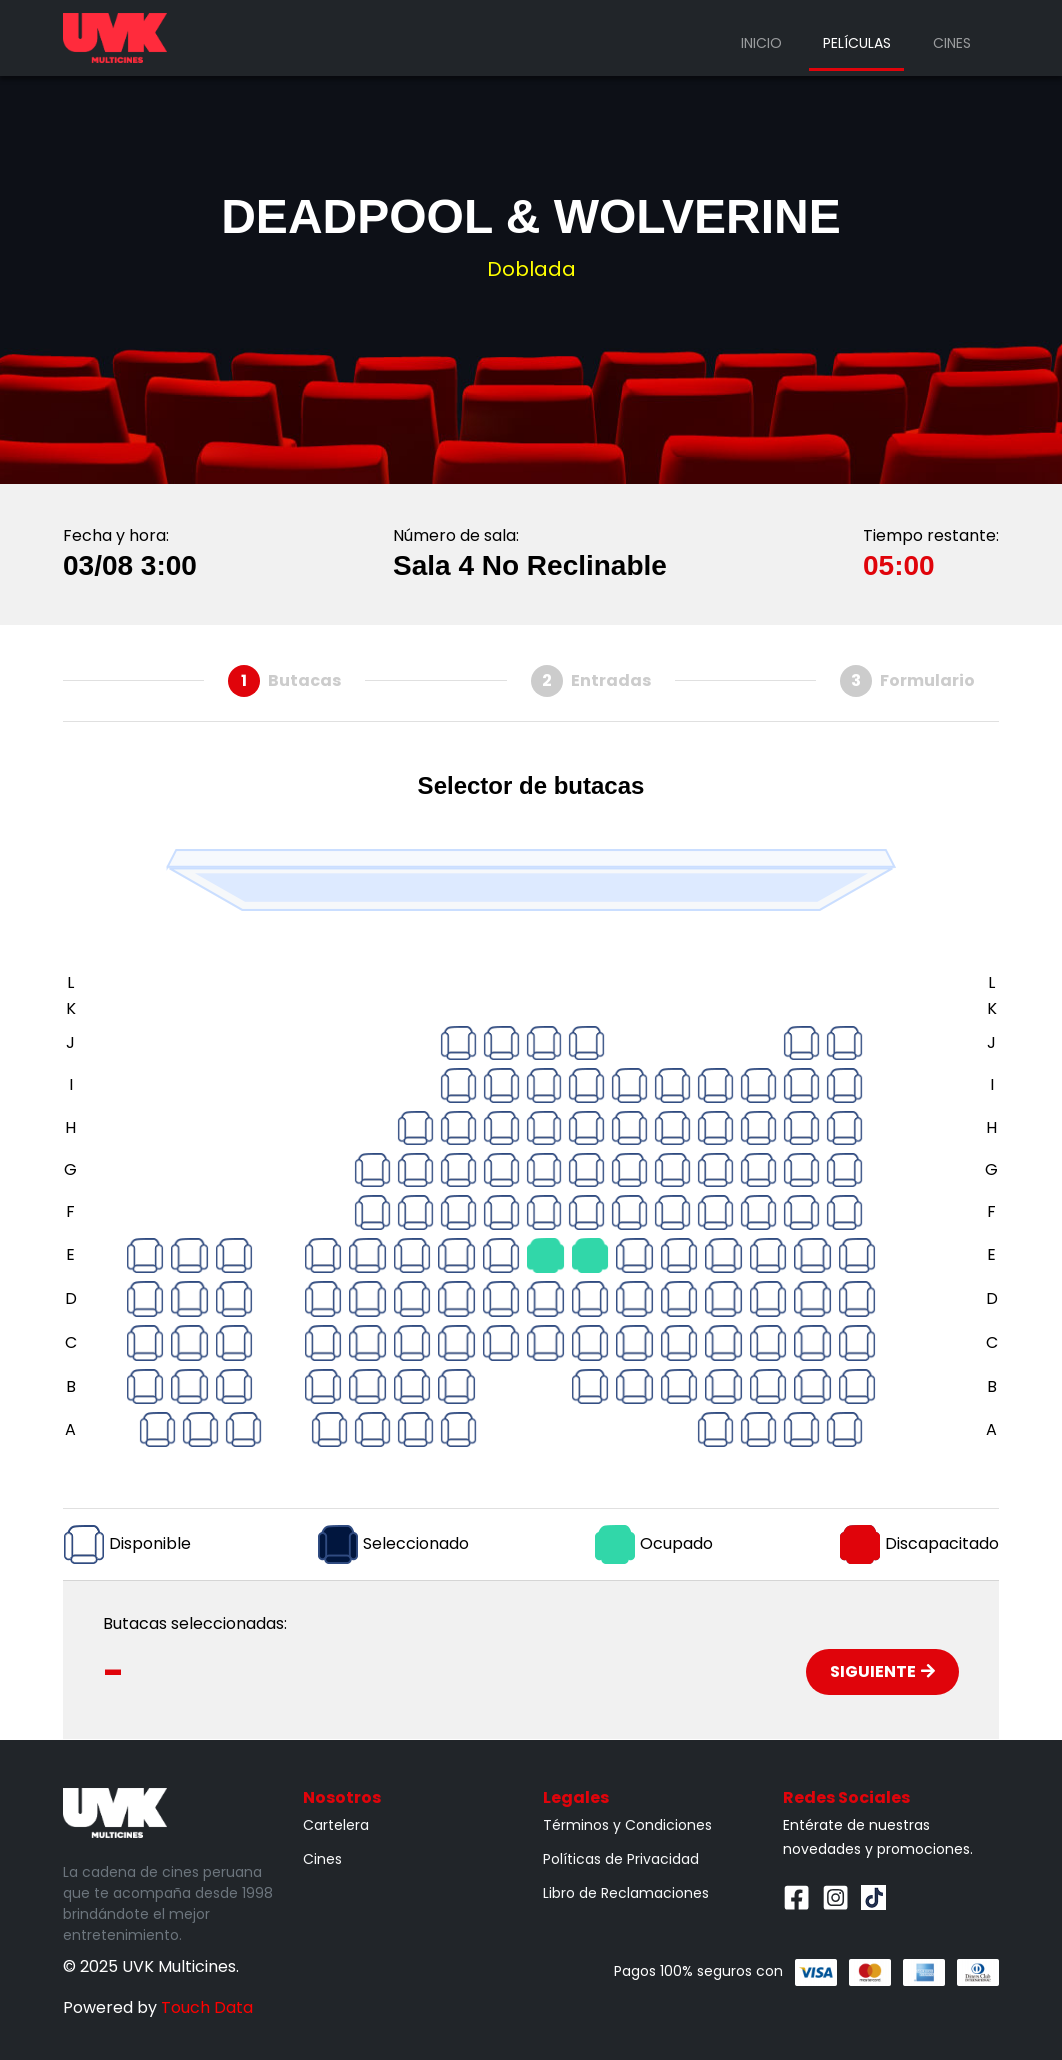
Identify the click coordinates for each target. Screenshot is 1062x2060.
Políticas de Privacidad (621, 1859)
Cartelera (336, 1825)
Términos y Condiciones (627, 1825)
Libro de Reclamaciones (626, 1893)
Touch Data (207, 2007)
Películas (857, 43)
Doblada (531, 269)
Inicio (761, 43)
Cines (952, 43)
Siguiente (882, 1671)
